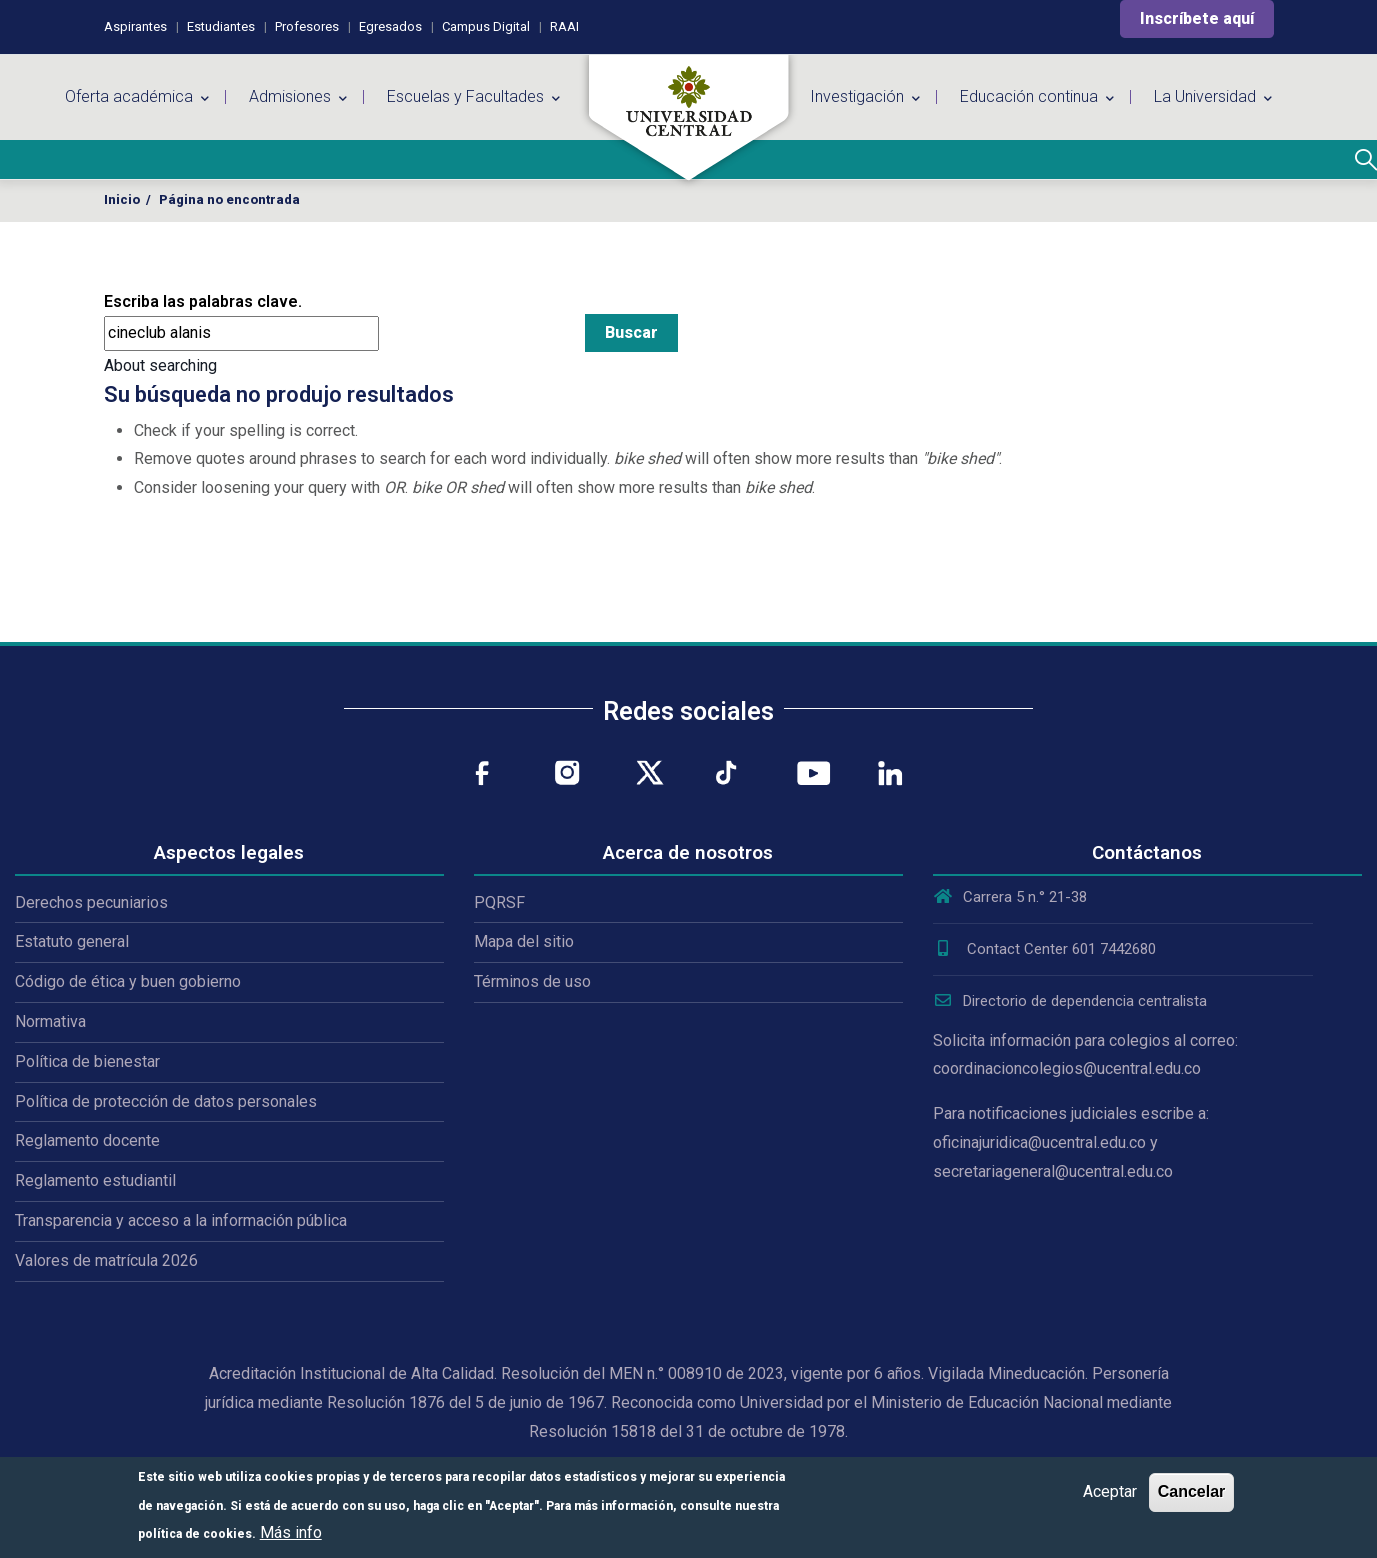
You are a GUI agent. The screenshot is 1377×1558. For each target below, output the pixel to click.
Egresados (390, 26)
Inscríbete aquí (1197, 18)
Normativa (50, 1021)
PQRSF (499, 902)
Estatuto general (72, 941)
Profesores (307, 26)
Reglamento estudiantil (95, 1180)
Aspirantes (135, 26)
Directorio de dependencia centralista (1070, 1001)
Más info (291, 1532)
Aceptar (1110, 1491)
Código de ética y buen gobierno (128, 981)
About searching (160, 365)
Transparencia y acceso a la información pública (181, 1220)
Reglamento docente (87, 1140)
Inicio (122, 199)
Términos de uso (532, 981)
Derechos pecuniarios (91, 902)
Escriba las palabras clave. (203, 301)
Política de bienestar (87, 1061)
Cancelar (1192, 1491)
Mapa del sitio (524, 941)
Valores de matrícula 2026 (106, 1260)
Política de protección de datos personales (166, 1101)
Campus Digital (486, 26)
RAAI (564, 26)
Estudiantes (221, 26)
